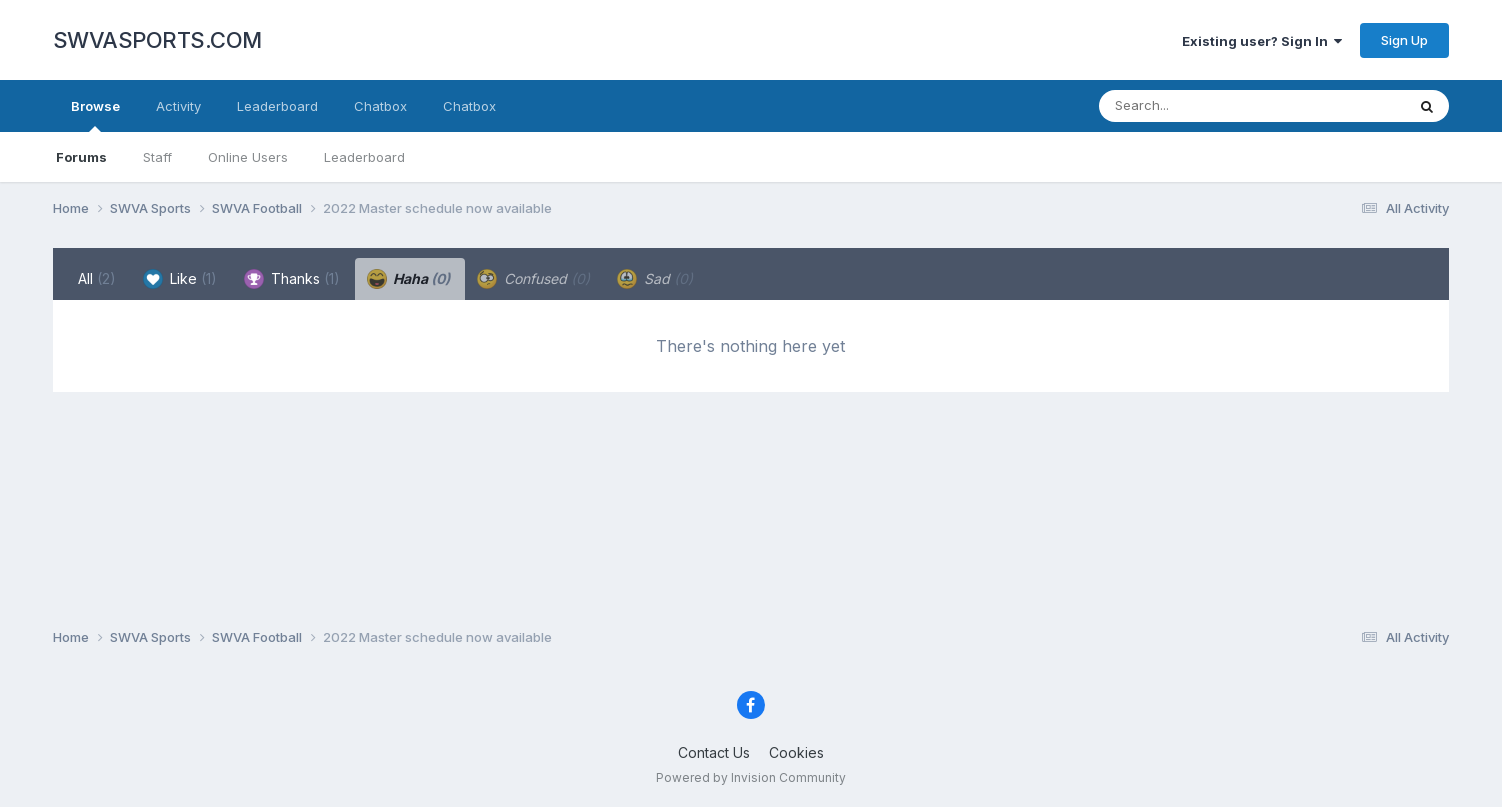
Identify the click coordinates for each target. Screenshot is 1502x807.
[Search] (1197, 106)
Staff (157, 157)
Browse (95, 115)
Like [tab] (180, 279)
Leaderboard (364, 157)
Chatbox (380, 106)
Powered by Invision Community (751, 777)
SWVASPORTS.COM (157, 40)
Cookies (796, 752)
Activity (178, 106)
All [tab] (97, 278)
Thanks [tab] (292, 279)
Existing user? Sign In (1262, 41)
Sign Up (1404, 40)
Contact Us (714, 752)
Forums (81, 157)
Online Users (248, 157)
